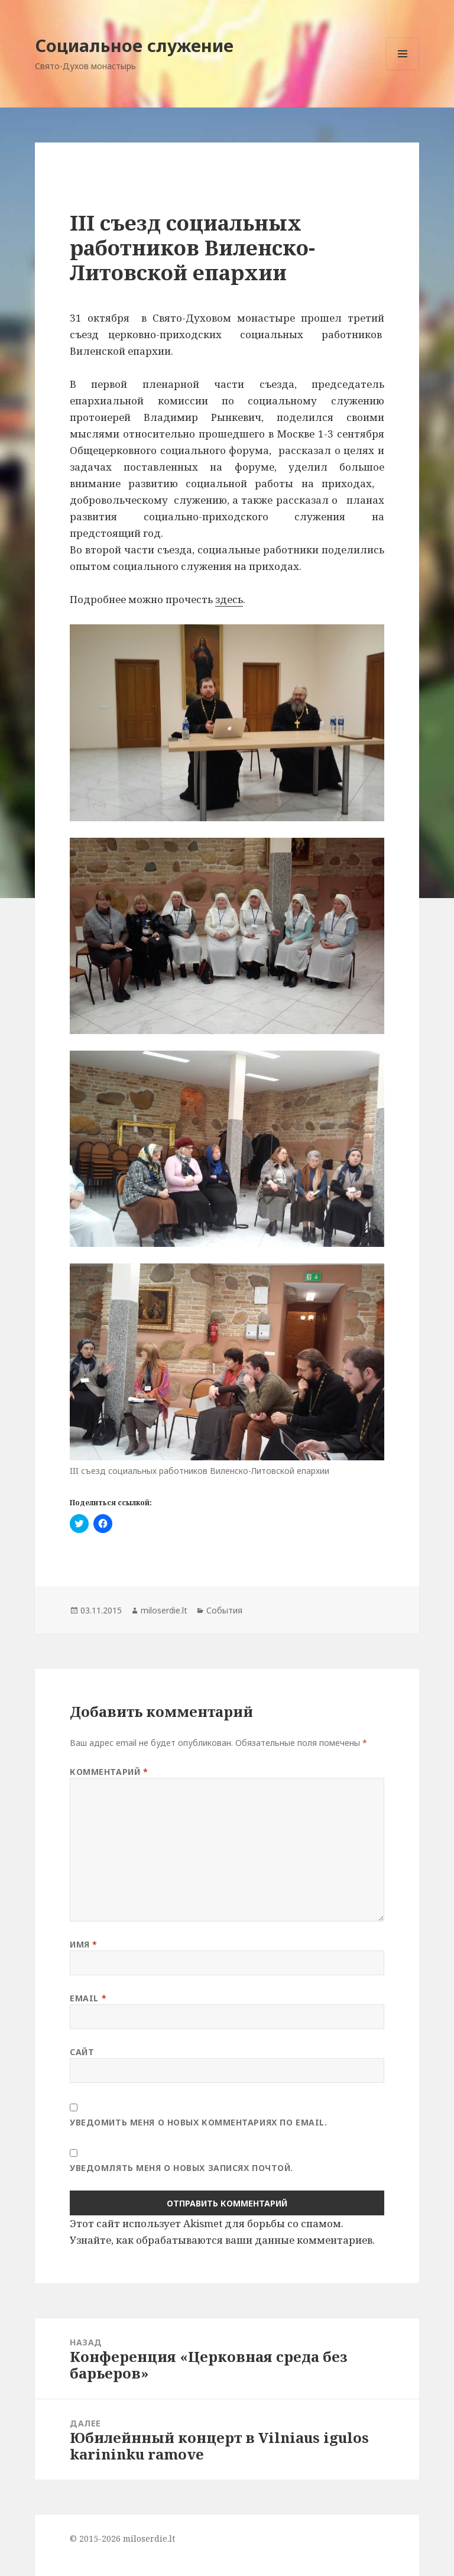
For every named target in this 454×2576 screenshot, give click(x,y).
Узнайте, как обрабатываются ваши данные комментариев (221, 2240)
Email (88, 1998)
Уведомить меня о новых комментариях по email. (198, 2122)
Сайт (82, 2051)
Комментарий (109, 1771)
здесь (229, 599)
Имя (84, 1944)
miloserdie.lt (164, 1610)
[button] (227, 722)
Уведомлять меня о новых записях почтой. (181, 2167)
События (224, 1610)
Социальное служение (134, 45)
